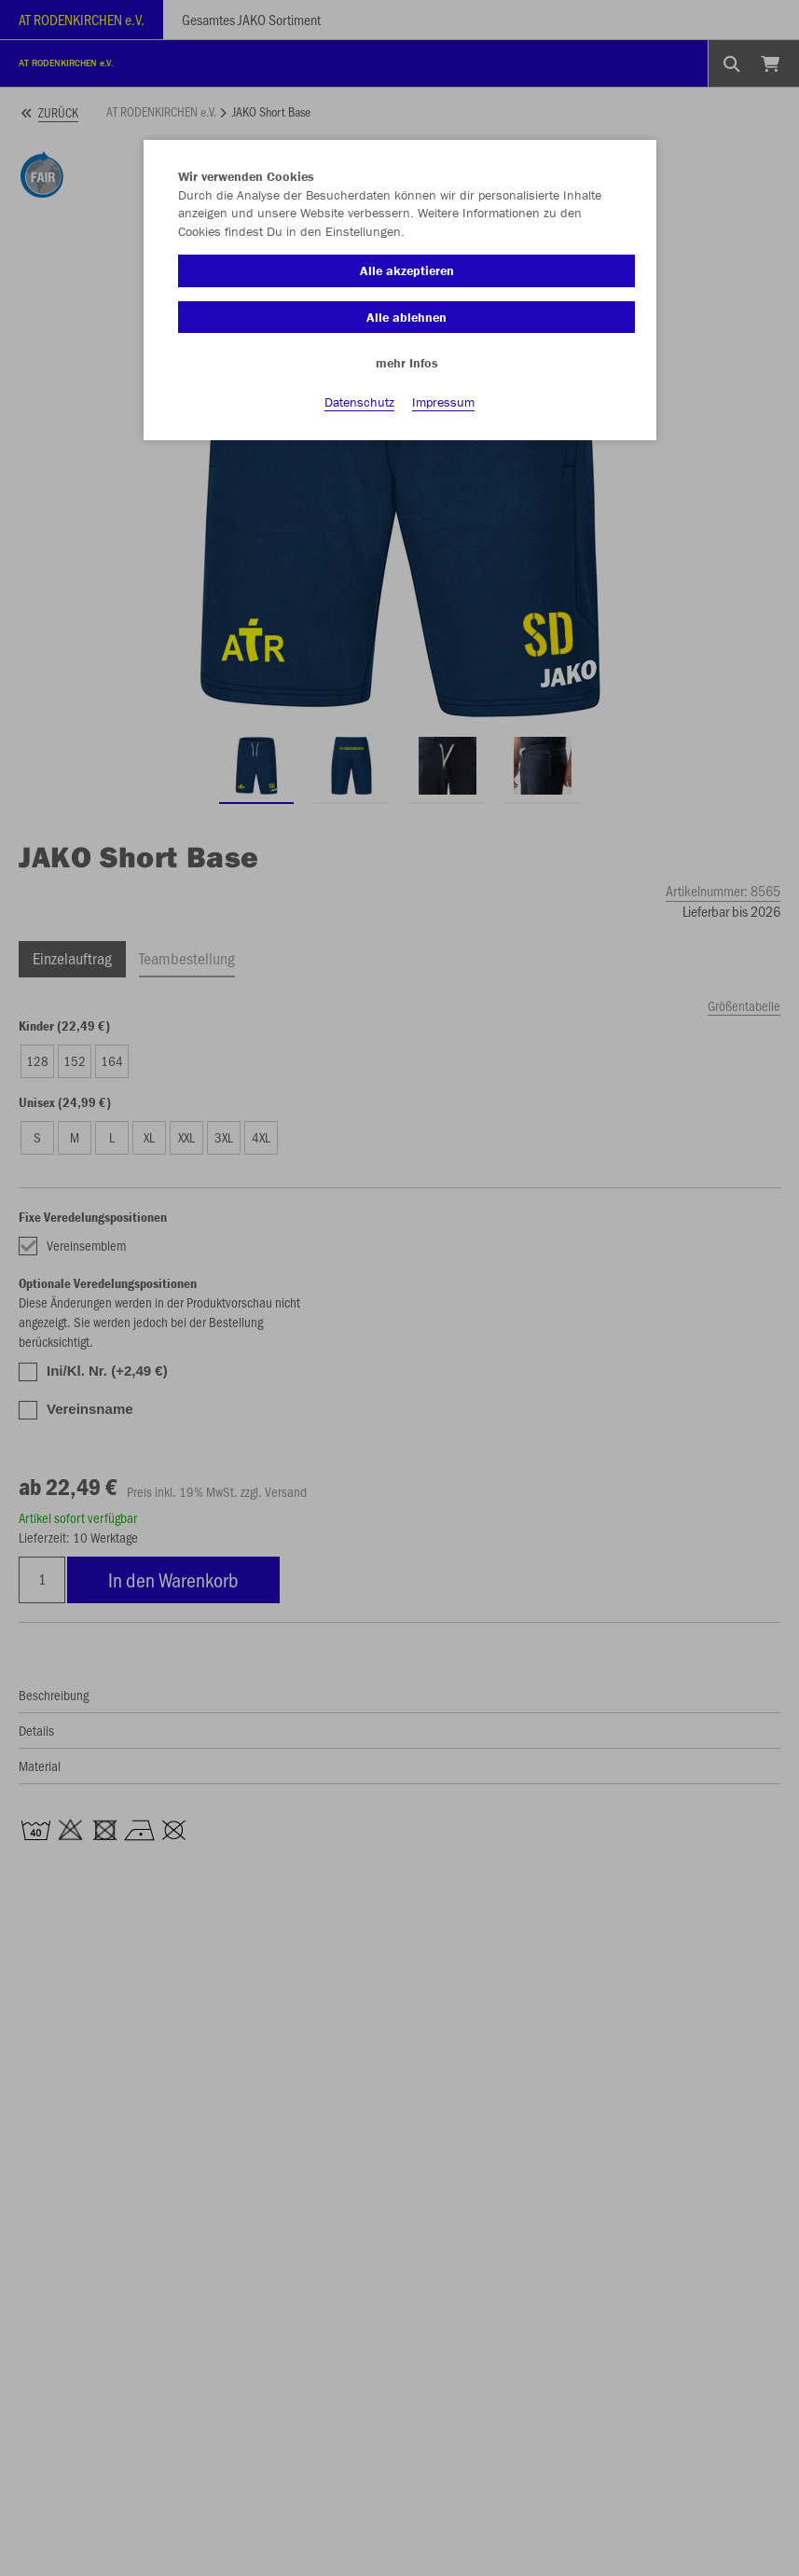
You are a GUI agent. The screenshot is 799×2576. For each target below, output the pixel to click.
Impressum (443, 402)
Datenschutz (359, 402)
